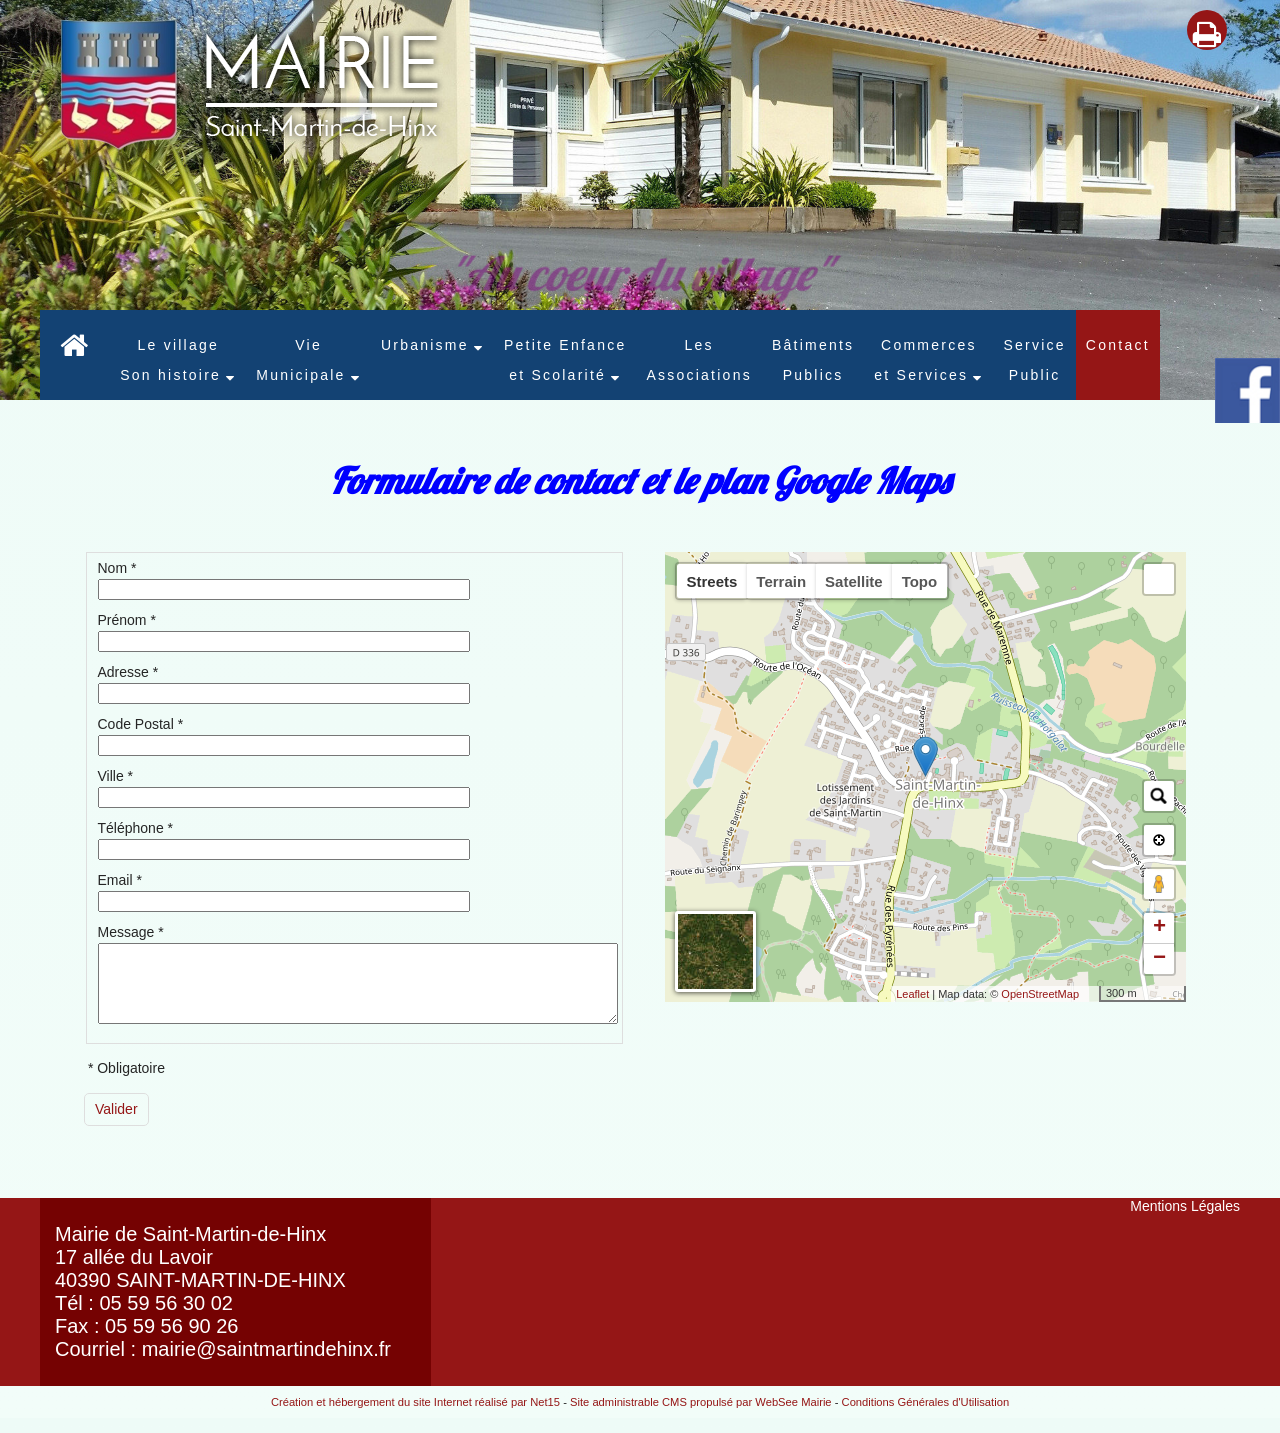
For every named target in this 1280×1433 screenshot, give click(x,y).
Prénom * (127, 620)
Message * (131, 932)
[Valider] (116, 1124)
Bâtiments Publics (813, 360)
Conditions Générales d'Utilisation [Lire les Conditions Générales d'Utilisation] (926, 1417)
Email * (120, 880)
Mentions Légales (1185, 1221)
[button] (1159, 579)
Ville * (116, 776)
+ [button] (1159, 928)
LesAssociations (698, 360)
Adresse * (128, 672)
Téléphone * (136, 828)
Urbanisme (425, 345)
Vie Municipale (300, 360)
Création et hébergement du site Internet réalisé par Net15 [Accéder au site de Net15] (415, 1417)
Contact (1118, 345)
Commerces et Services (925, 360)
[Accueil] (75, 355)
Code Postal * (141, 724)
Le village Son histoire (170, 360)
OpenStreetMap (1040, 994)
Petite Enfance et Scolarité (565, 360)
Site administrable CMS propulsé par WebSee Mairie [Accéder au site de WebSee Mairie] (701, 1417)
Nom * (117, 568)
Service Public (1034, 360)
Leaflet (912, 994)
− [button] (1159, 959)
